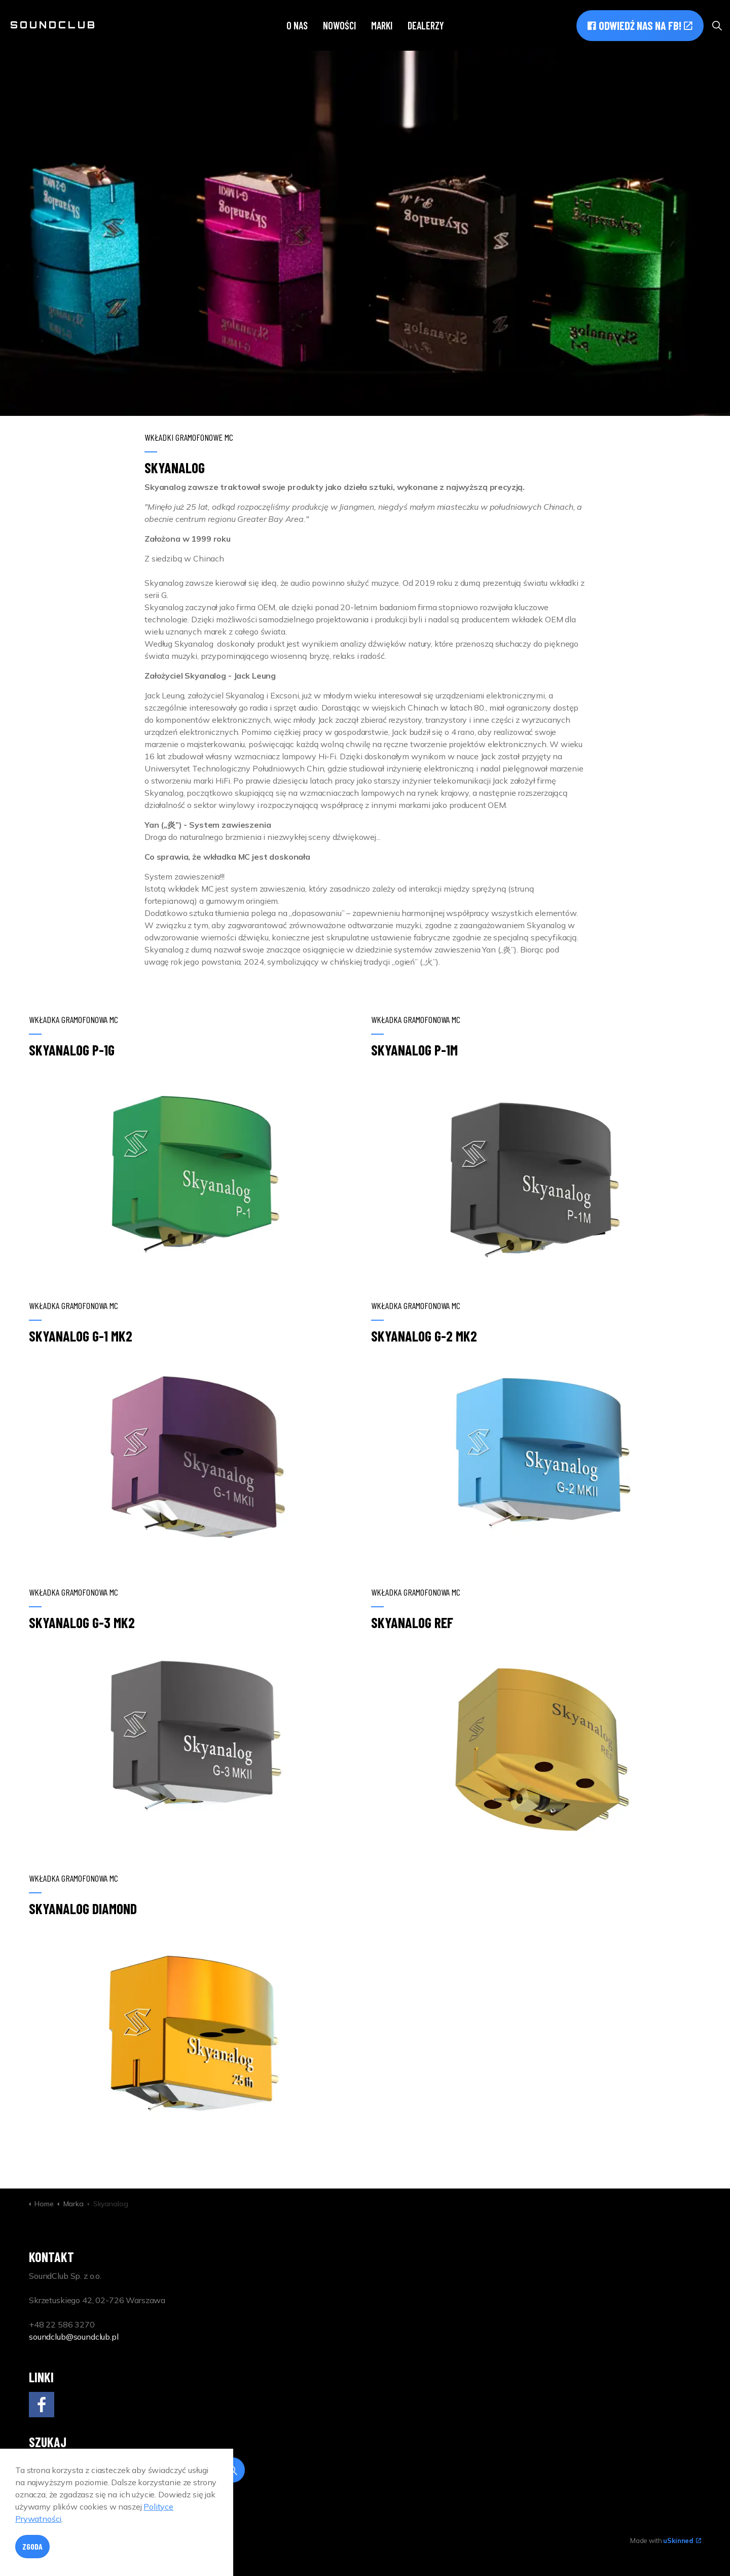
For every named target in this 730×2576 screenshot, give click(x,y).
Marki (381, 25)
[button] (232, 2470)
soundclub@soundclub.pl (74, 2337)
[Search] (137, 2470)
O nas (297, 25)
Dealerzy (426, 25)
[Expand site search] (716, 25)
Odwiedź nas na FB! (640, 25)
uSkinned (682, 2540)
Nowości (339, 25)
